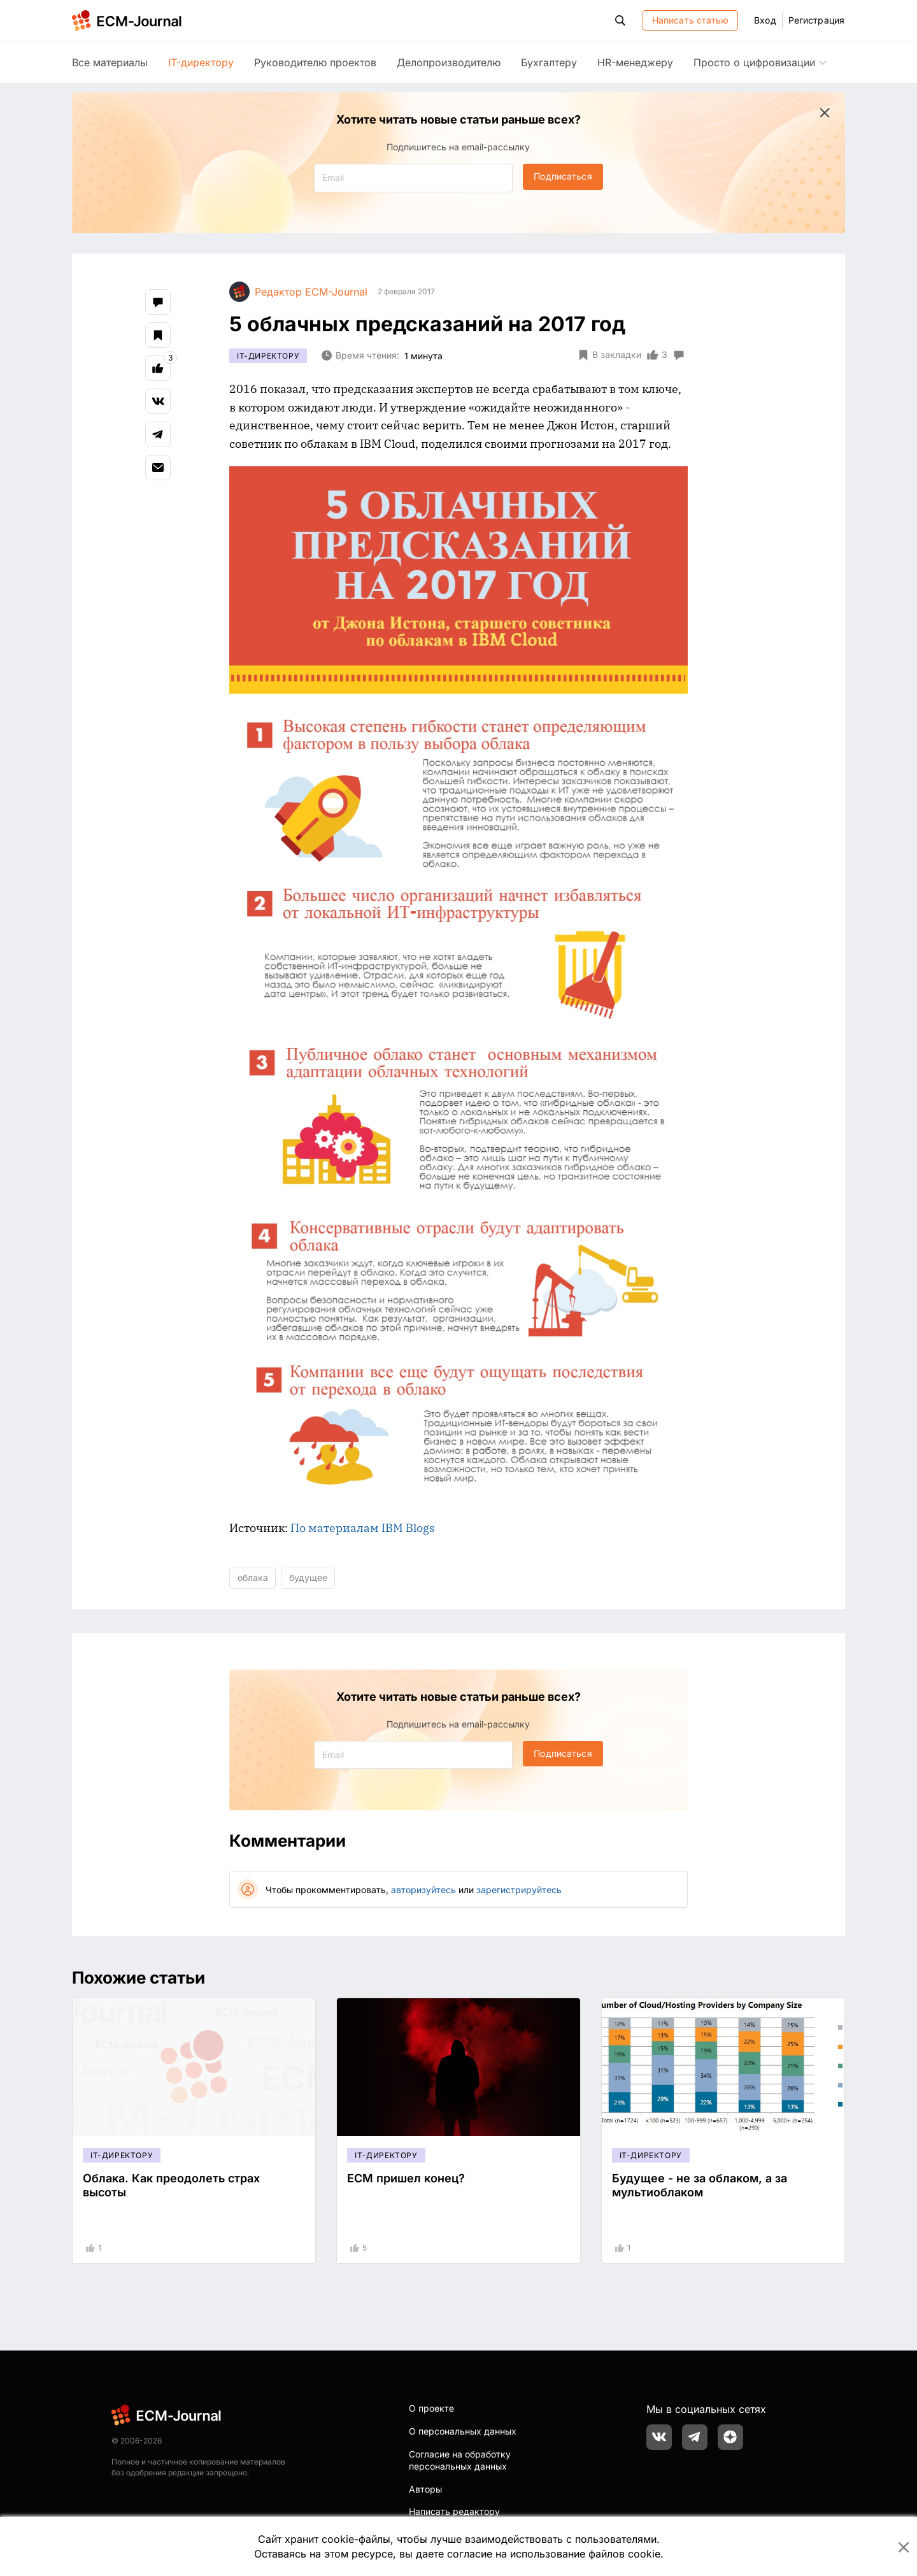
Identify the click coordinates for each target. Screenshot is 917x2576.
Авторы (425, 2489)
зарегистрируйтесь (519, 1889)
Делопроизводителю (449, 62)
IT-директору (201, 62)
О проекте (431, 2408)
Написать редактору (454, 2511)
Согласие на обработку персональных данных (460, 2460)
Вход (765, 20)
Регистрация (816, 20)
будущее (308, 1577)
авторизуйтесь (423, 1889)
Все (110, 62)
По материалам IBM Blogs (362, 1528)
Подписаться (563, 176)
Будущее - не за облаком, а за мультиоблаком (699, 2185)
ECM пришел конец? (406, 2178)
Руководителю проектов (315, 62)
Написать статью (690, 20)
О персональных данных (462, 2431)
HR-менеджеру (635, 62)
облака (253, 1577)
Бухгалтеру (549, 62)
